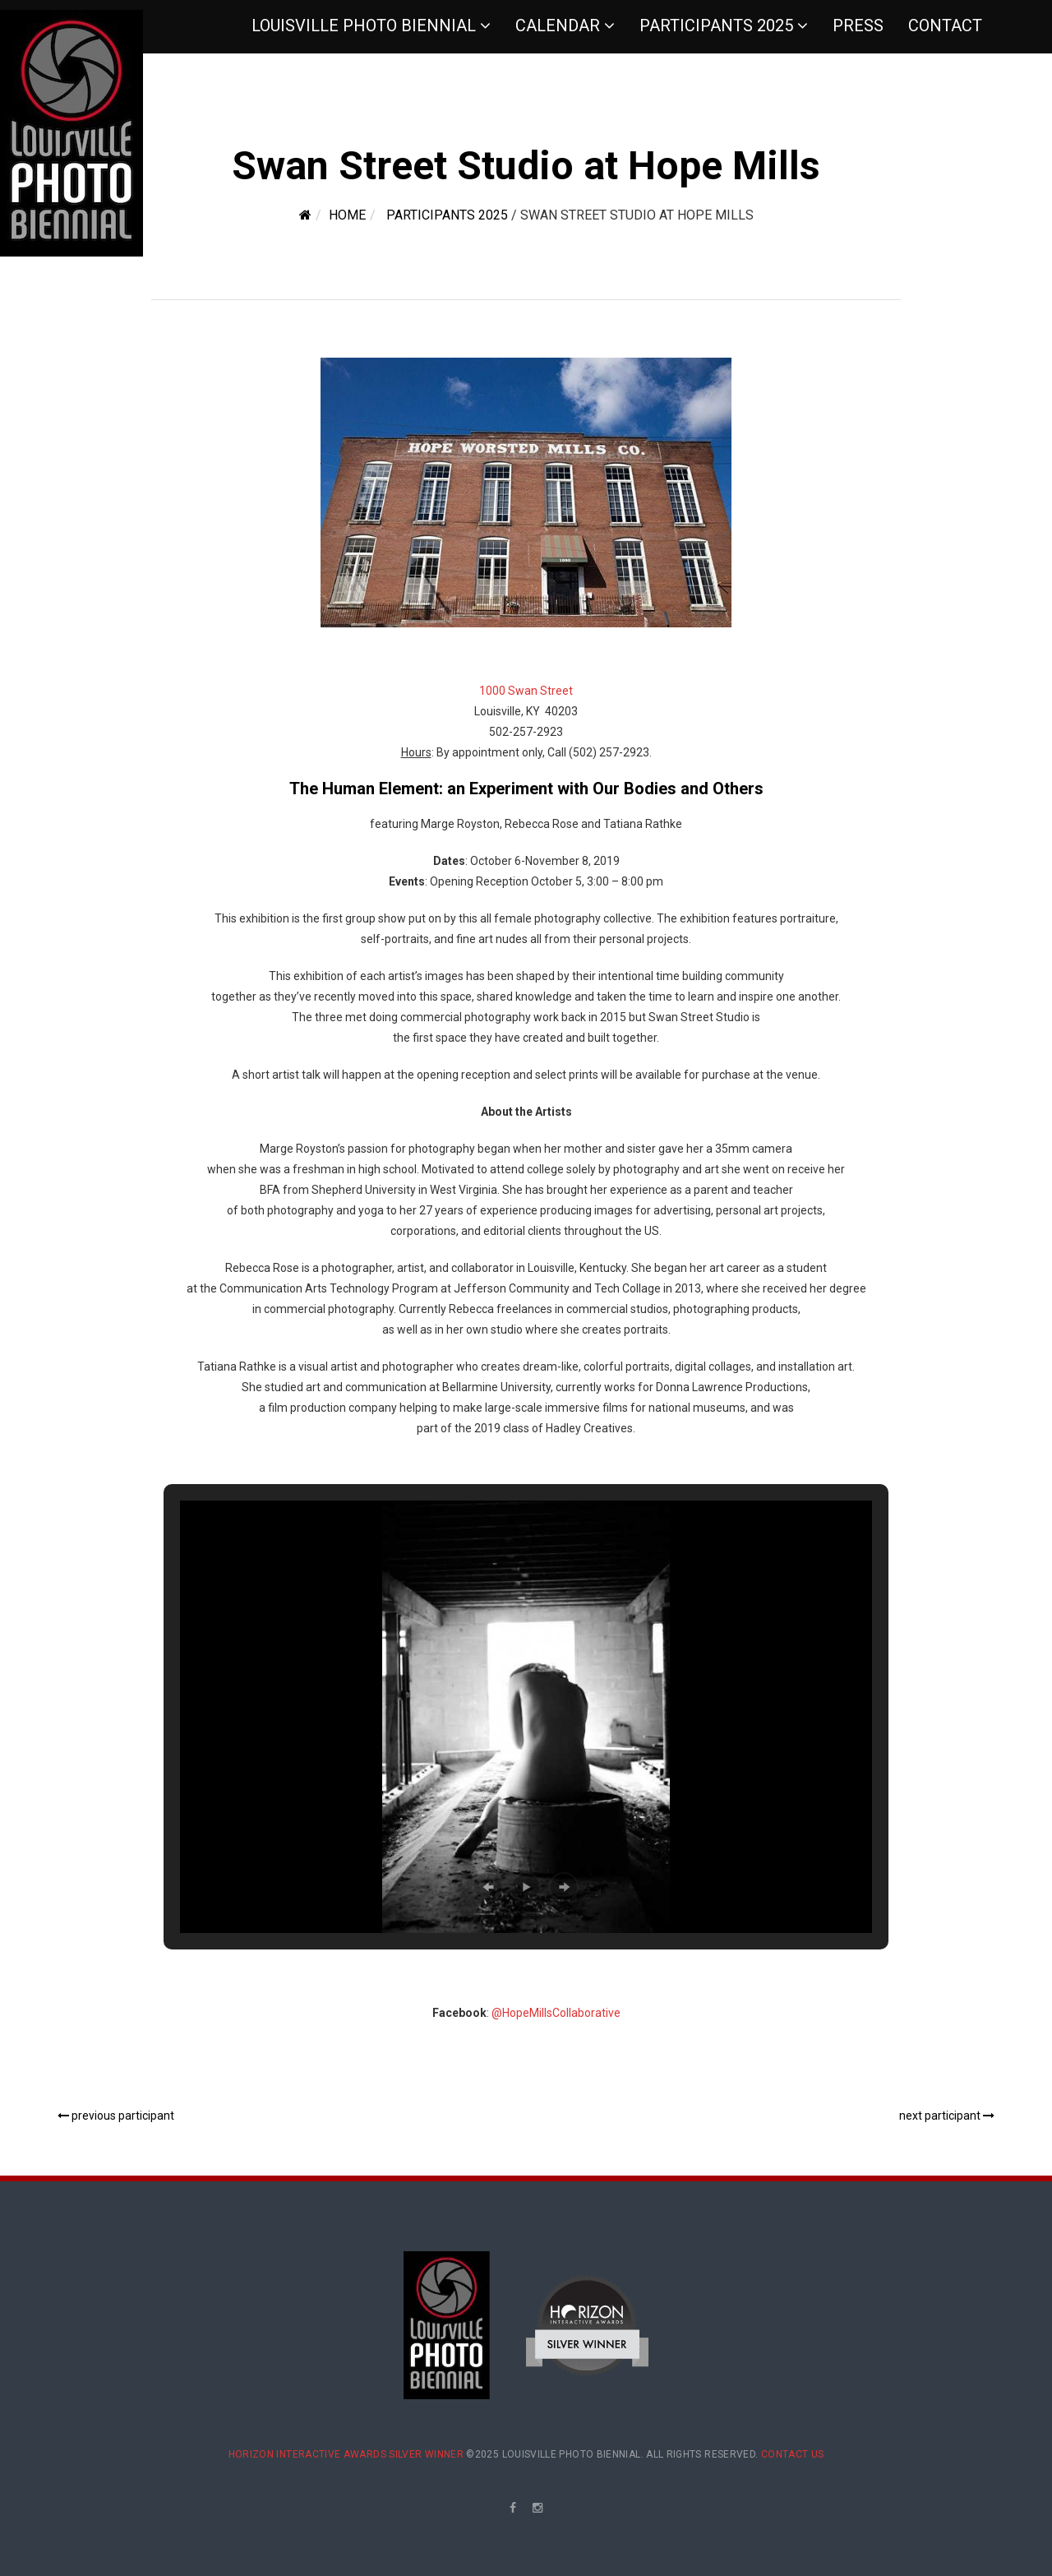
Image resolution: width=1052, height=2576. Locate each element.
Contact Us (792, 2454)
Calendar (557, 25)
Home (347, 215)
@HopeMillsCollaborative (556, 2012)
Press (858, 25)
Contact (945, 25)
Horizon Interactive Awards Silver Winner (346, 2454)
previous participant (116, 2115)
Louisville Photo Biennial (363, 25)
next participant (946, 2115)
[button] (488, 1887)
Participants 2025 (716, 25)
